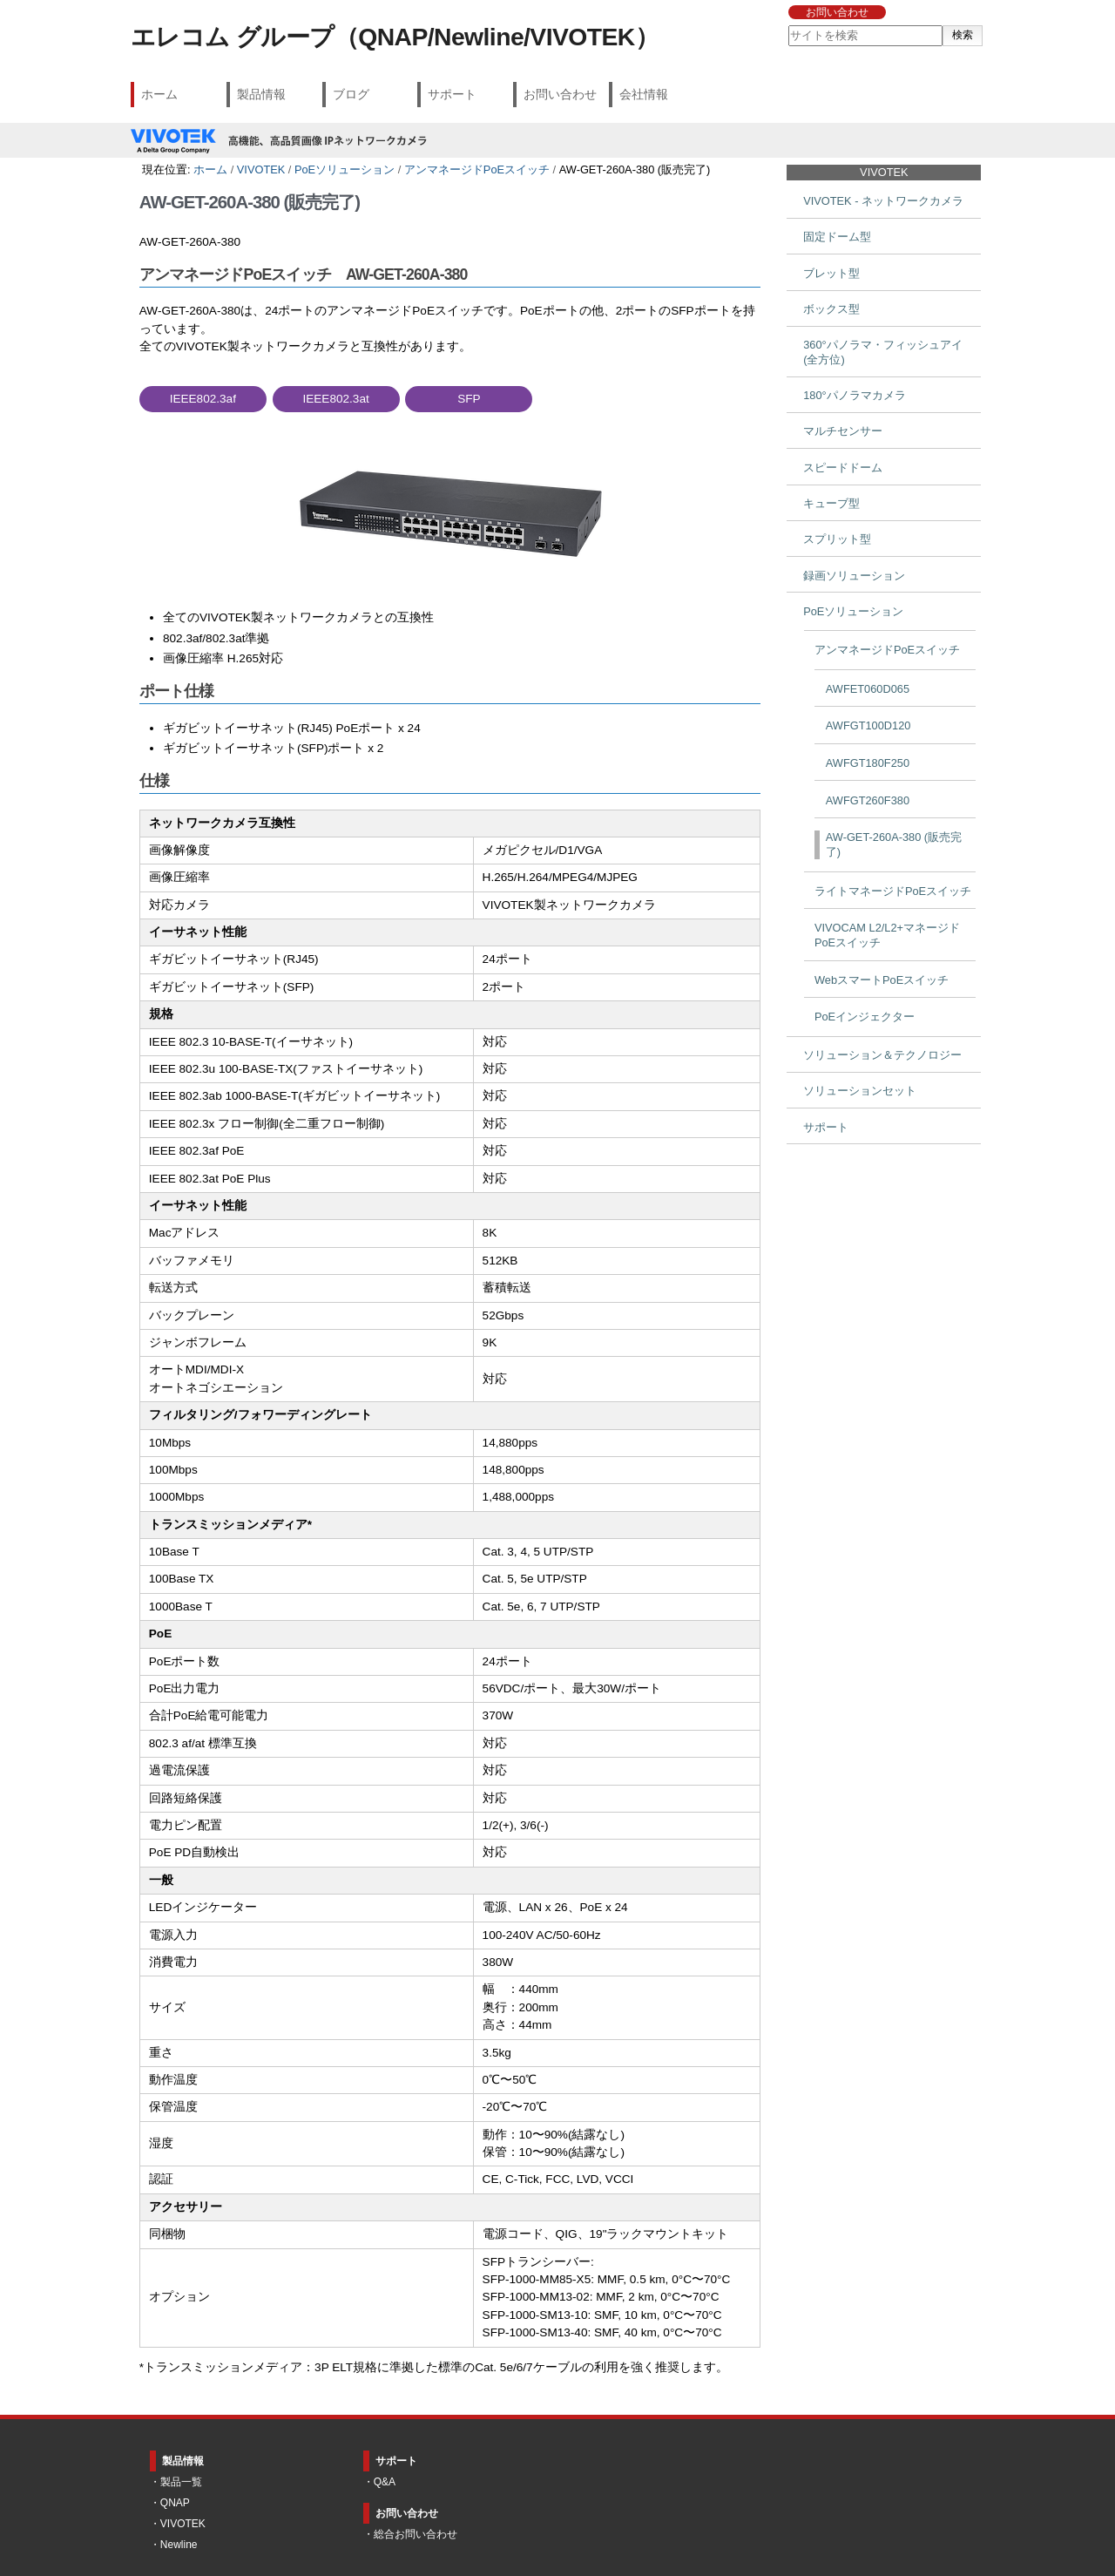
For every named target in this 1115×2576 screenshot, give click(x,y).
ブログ (351, 94)
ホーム (159, 94)
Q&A (384, 2482)
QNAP (175, 2503)
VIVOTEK (261, 169)
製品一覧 (181, 2482)
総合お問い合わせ (415, 2534)
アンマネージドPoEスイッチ (477, 169)
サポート (452, 94)
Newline (179, 2545)
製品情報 (261, 94)
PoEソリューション (344, 169)
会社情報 (643, 94)
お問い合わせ (837, 12)
